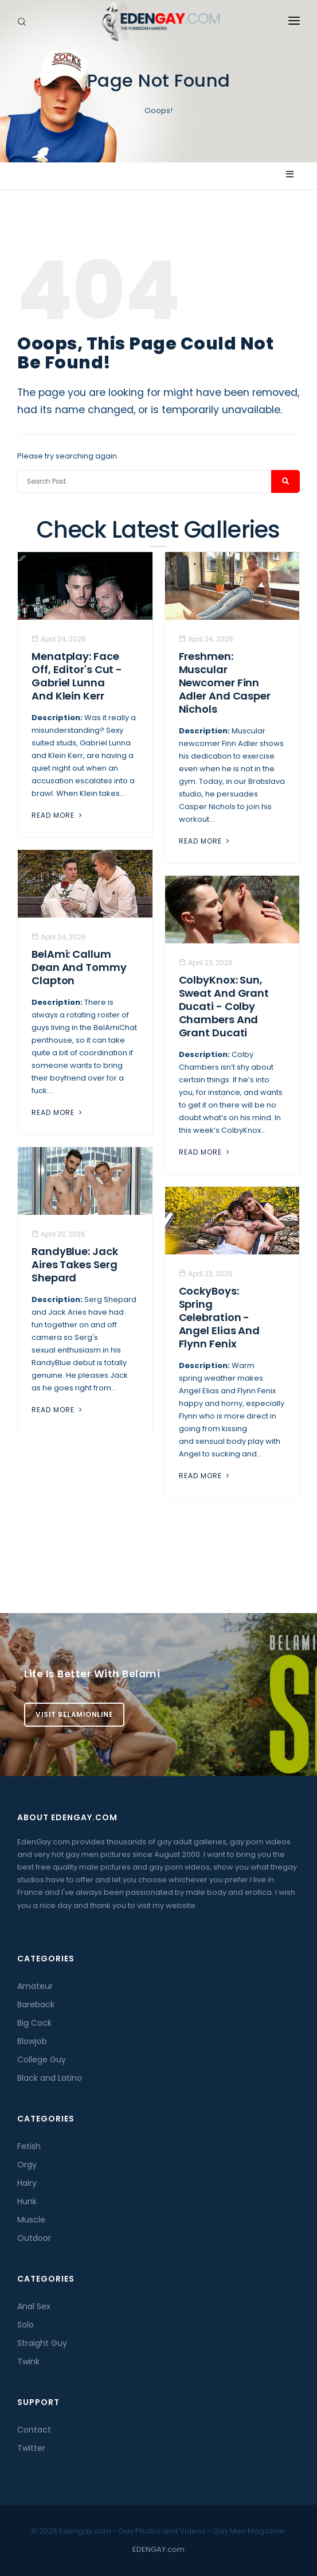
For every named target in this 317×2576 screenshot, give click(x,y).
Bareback (35, 2004)
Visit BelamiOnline (74, 1714)
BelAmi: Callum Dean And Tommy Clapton (79, 967)
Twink (28, 2361)
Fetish (29, 2146)
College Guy (41, 2059)
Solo (25, 2324)
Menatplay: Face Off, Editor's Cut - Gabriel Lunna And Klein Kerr (77, 676)
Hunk (27, 2201)
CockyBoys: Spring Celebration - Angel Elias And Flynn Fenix (219, 1317)
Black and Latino (49, 2078)
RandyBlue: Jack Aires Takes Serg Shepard (75, 1264)
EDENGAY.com (158, 2549)
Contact (34, 2429)
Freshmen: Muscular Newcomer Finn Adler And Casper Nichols (225, 682)
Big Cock (34, 2023)
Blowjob (32, 2041)
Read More (58, 815)
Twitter (31, 2448)
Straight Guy (42, 2343)
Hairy (27, 2183)
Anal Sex (33, 2306)
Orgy (27, 2164)
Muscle (31, 2219)
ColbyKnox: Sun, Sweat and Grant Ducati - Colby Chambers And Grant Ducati (224, 1006)
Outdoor (34, 2238)
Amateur (35, 1986)
